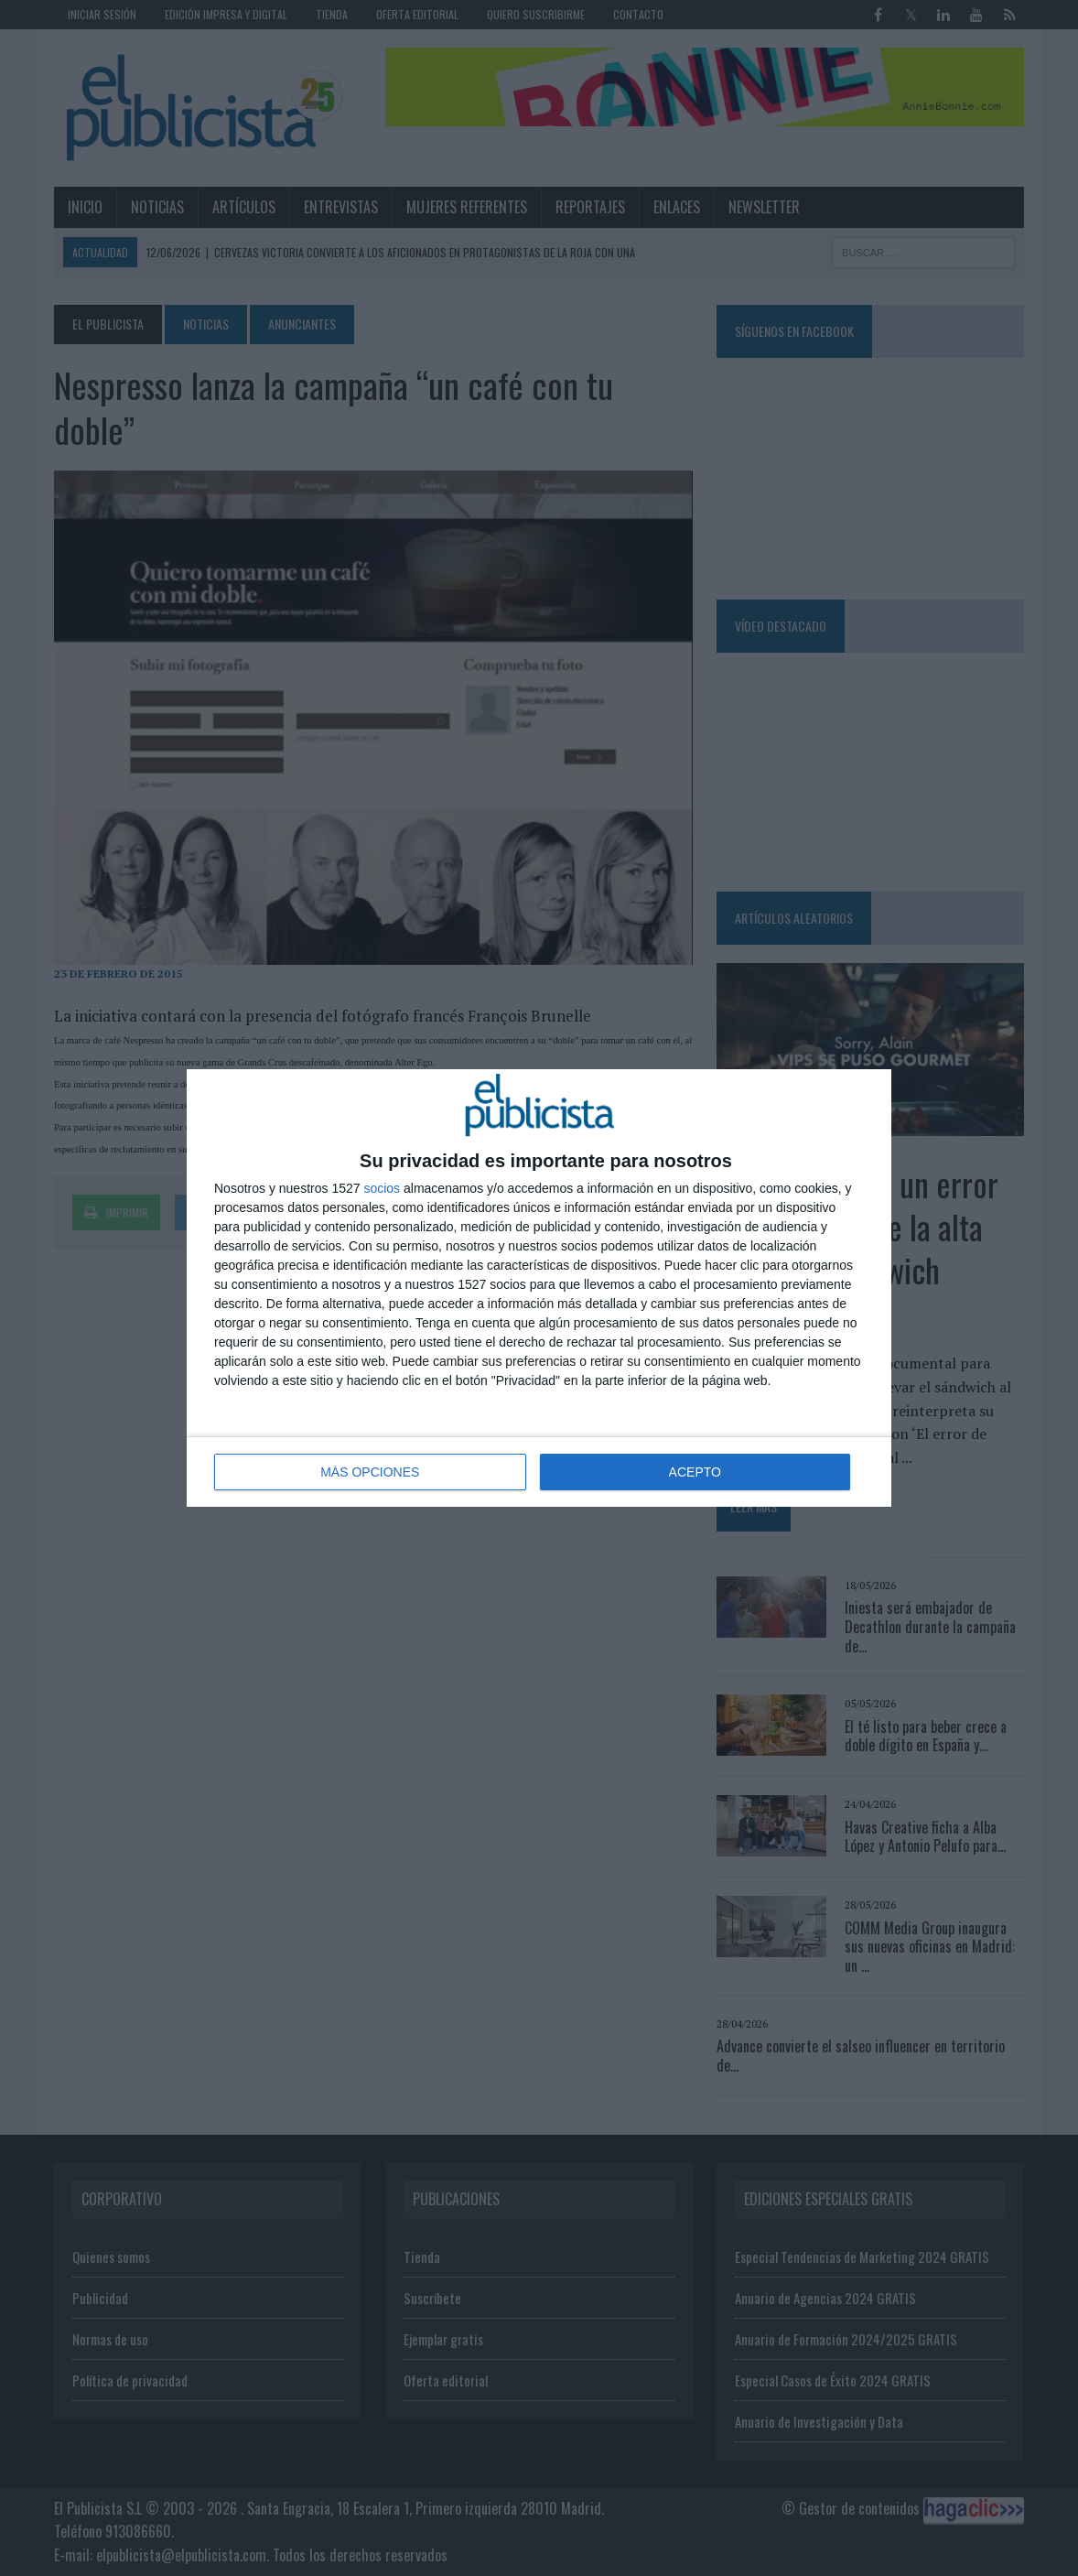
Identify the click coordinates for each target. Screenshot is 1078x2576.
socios (381, 1188)
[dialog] (539, 1288)
